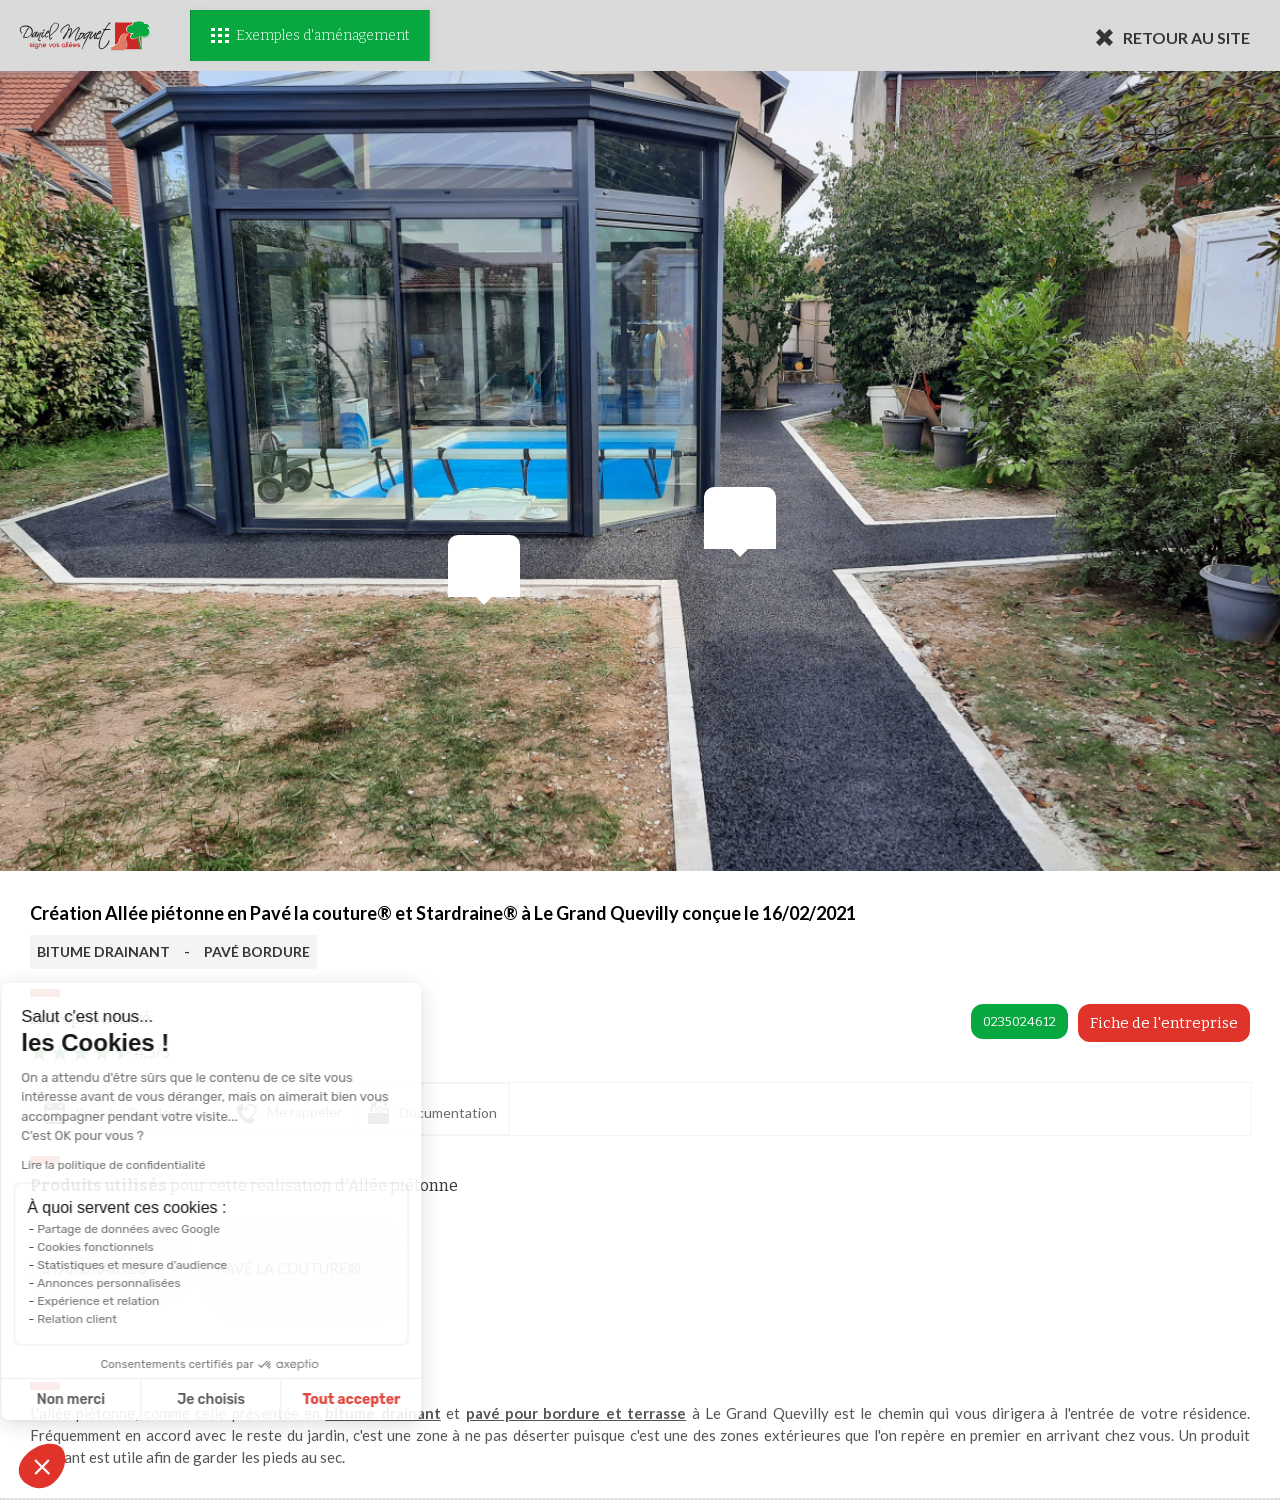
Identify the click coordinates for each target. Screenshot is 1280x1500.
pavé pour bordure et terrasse (576, 1413)
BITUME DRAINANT (103, 951)
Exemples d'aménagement (310, 35)
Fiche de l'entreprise (1164, 1023)
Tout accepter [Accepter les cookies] (246, 1399)
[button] (42, 1466)
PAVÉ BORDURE (257, 951)
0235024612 (1019, 1021)
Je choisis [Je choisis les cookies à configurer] (106, 1399)
